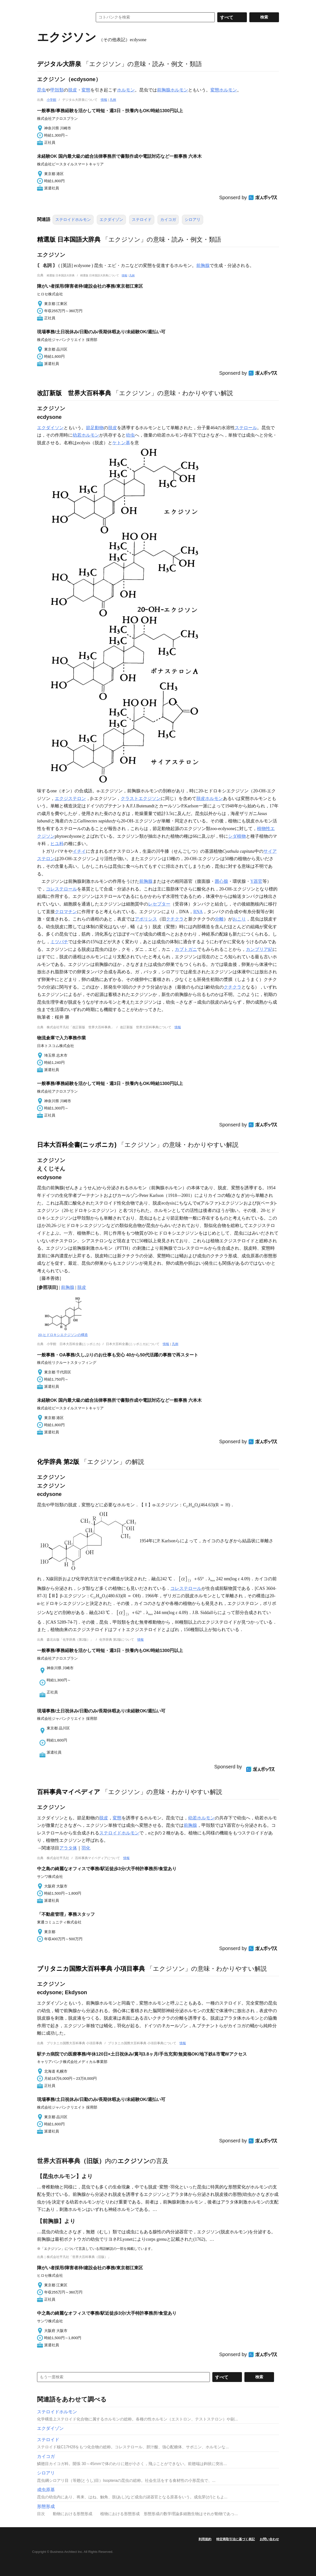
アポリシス (146, 919)
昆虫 (41, 90)
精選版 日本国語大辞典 (68, 239)
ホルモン (126, 90)
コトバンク (61, 17)
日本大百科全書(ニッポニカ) (77, 1144)
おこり (239, 919)
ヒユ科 (57, 843)
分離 (219, 919)
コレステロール (61, 889)
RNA (198, 911)
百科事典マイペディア (68, 1791)
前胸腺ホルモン (172, 90)
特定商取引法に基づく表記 (235, 2539)
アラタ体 (68, 1848)
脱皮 (72, 90)
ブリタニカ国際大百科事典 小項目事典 (91, 1968)
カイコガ (168, 219)
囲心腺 (221, 881)
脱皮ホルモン (209, 798)
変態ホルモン (223, 90)
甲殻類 (57, 90)
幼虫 (130, 435)
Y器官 (256, 881)
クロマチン (66, 911)
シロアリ (192, 219)
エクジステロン (70, 798)
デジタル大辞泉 (59, 63)
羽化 (85, 1848)
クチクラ (175, 919)
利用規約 (204, 2539)
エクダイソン (50, 427)
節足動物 (95, 427)
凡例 (113, 100)
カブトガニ (186, 949)
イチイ (79, 851)
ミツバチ (59, 941)
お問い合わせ (269, 2539)
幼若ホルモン (86, 435)
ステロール (246, 427)
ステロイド (142, 219)
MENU (42, 5)
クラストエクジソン (141, 798)
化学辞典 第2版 (58, 1461)
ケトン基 (121, 442)
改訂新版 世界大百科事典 (74, 393)
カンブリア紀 (259, 949)
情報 (104, 100)
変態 (85, 90)
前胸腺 (203, 265)
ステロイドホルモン (73, 219)
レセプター (159, 904)
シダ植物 (237, 836)
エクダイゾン (111, 219)
